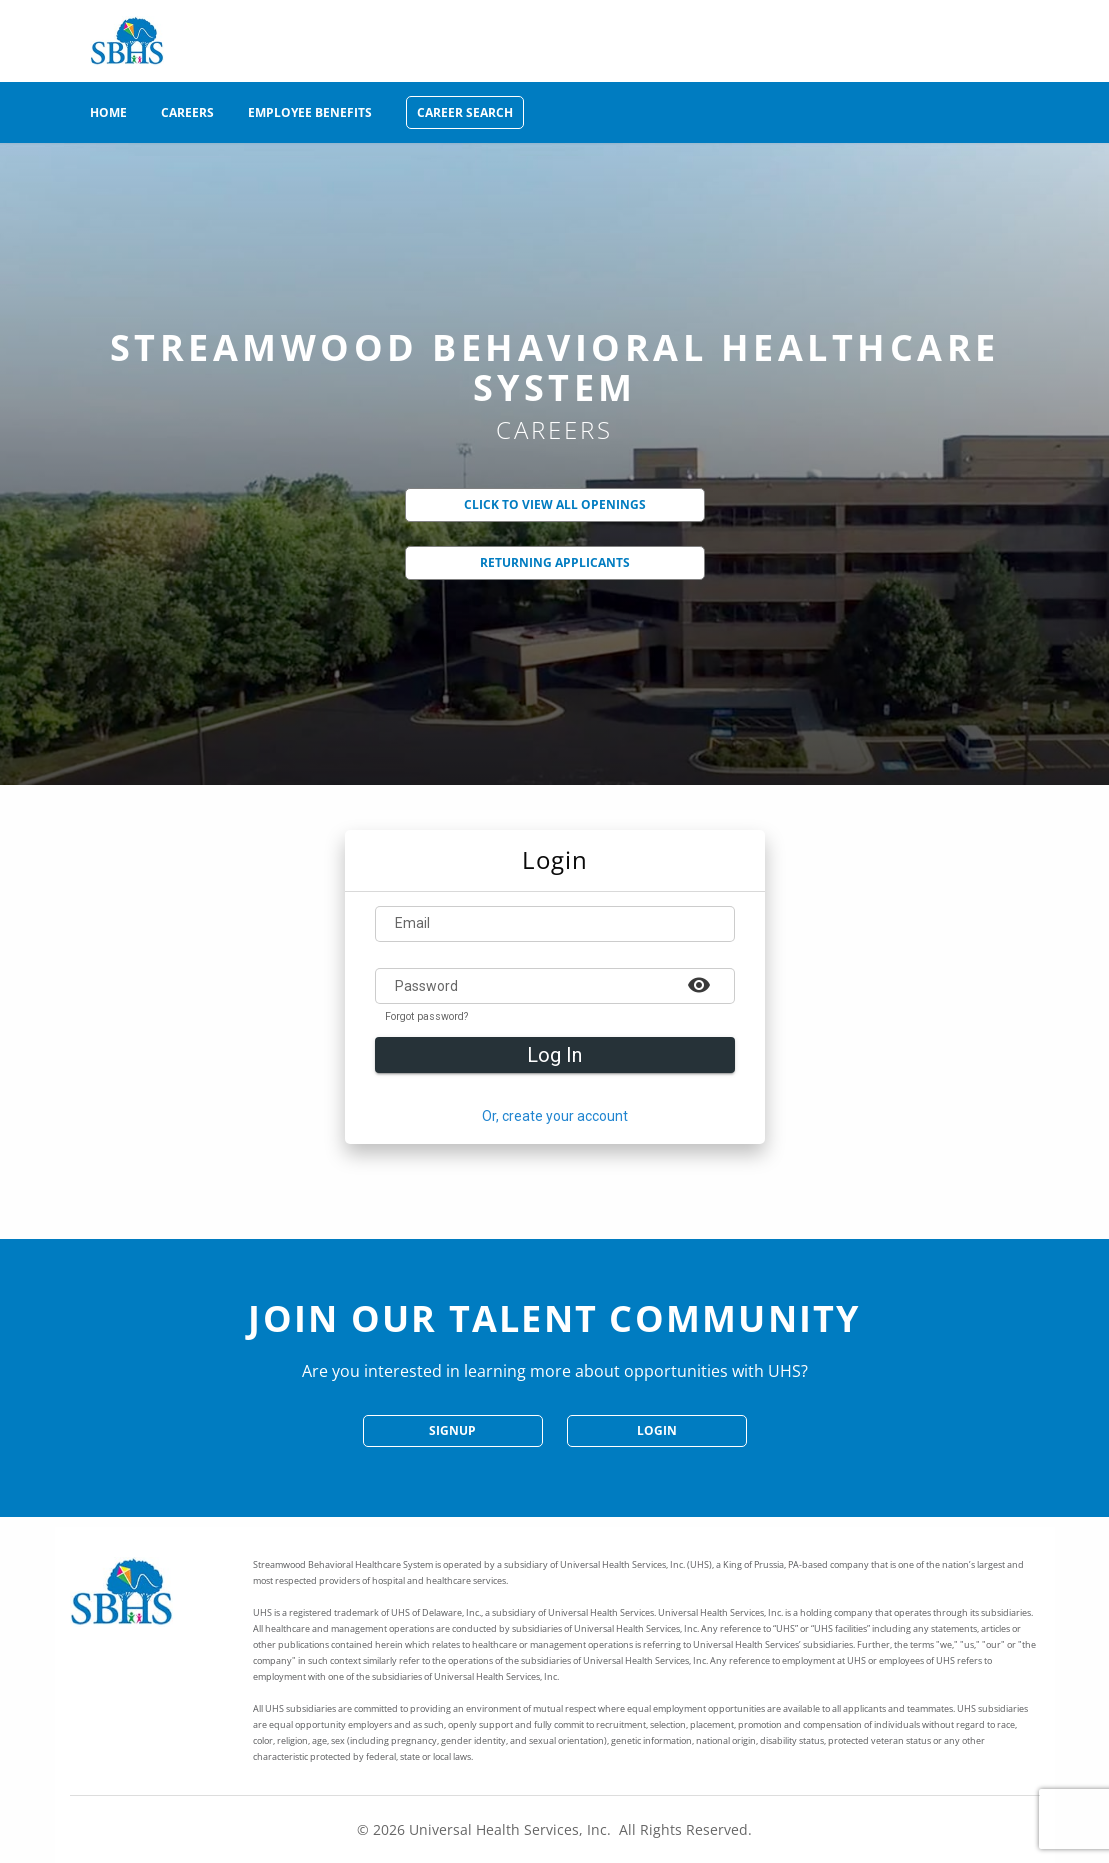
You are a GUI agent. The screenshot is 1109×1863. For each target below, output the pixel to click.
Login (657, 1430)
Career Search (465, 112)
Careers (187, 112)
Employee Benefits (310, 112)
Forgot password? (426, 1017)
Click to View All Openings (555, 504)
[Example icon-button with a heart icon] (699, 984)
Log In (554, 1055)
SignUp (452, 1430)
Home (108, 112)
